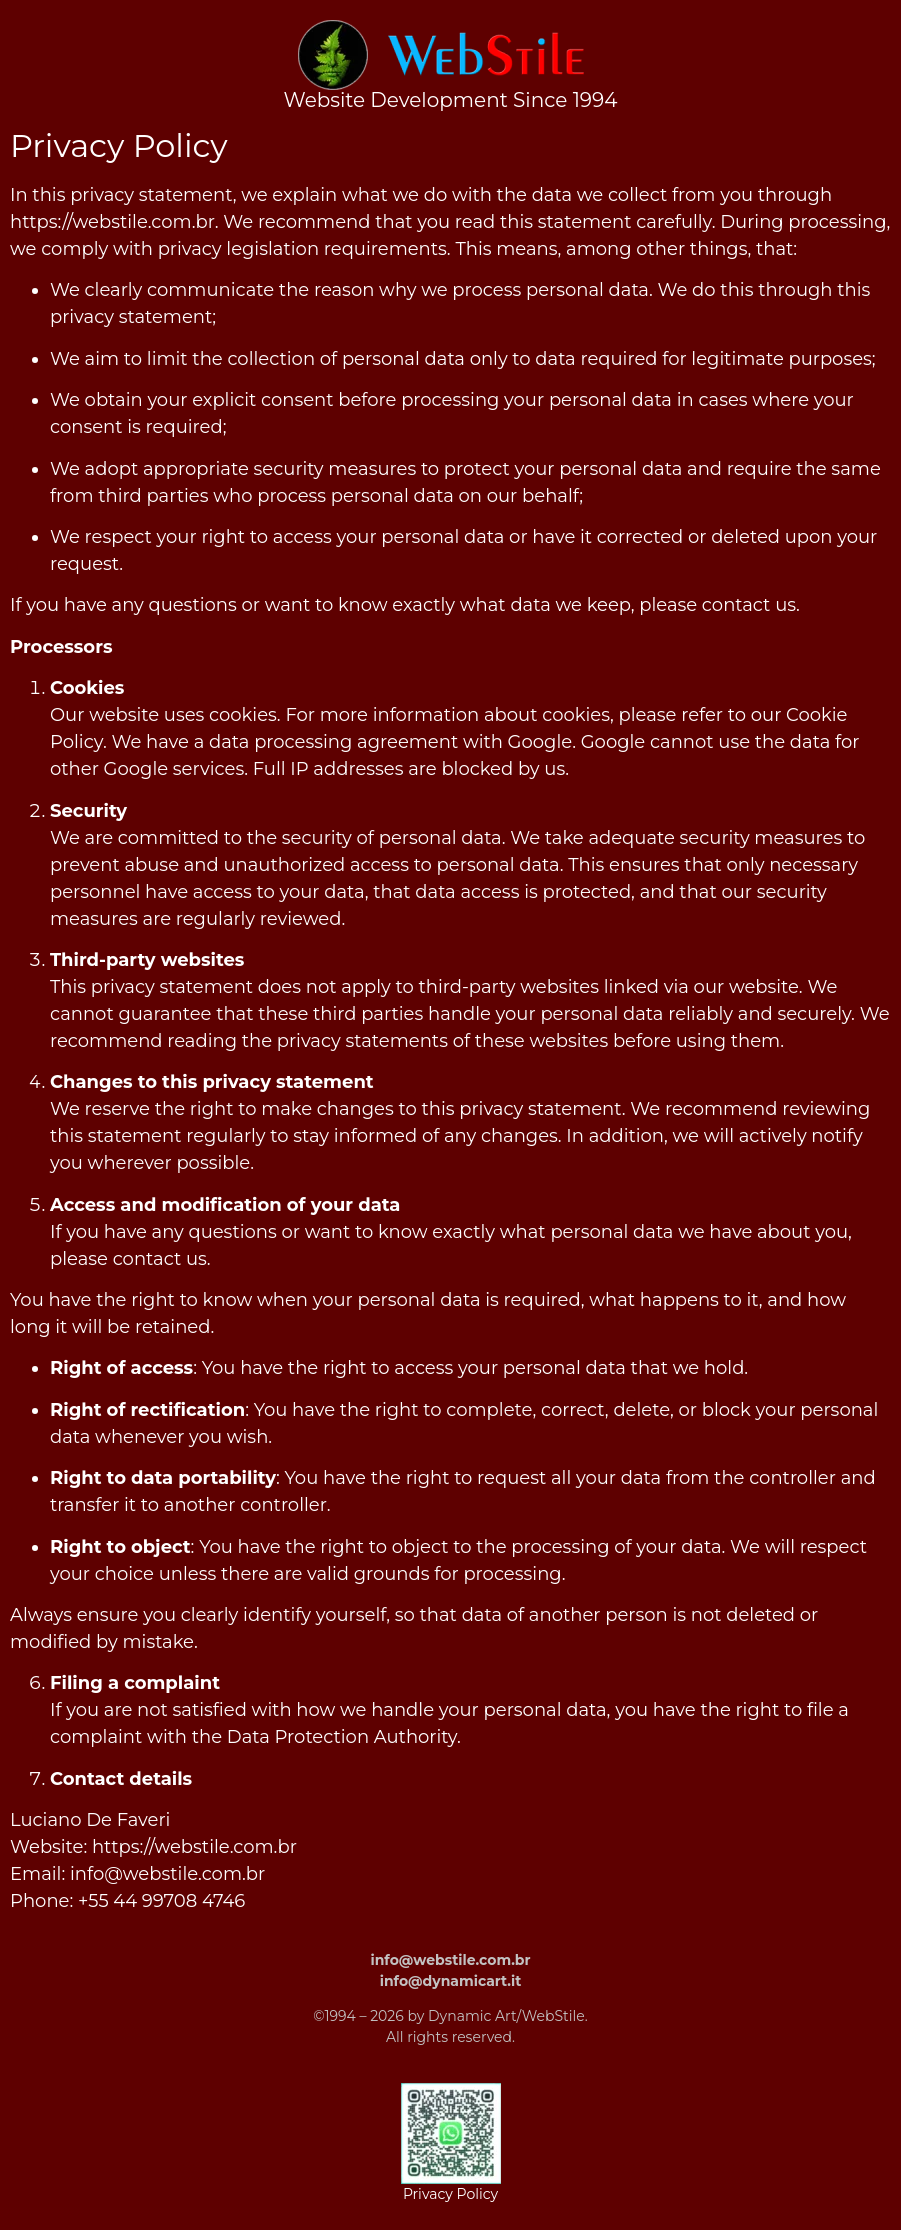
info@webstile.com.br (167, 1874)
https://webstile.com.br (112, 222)
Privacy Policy (450, 2194)
